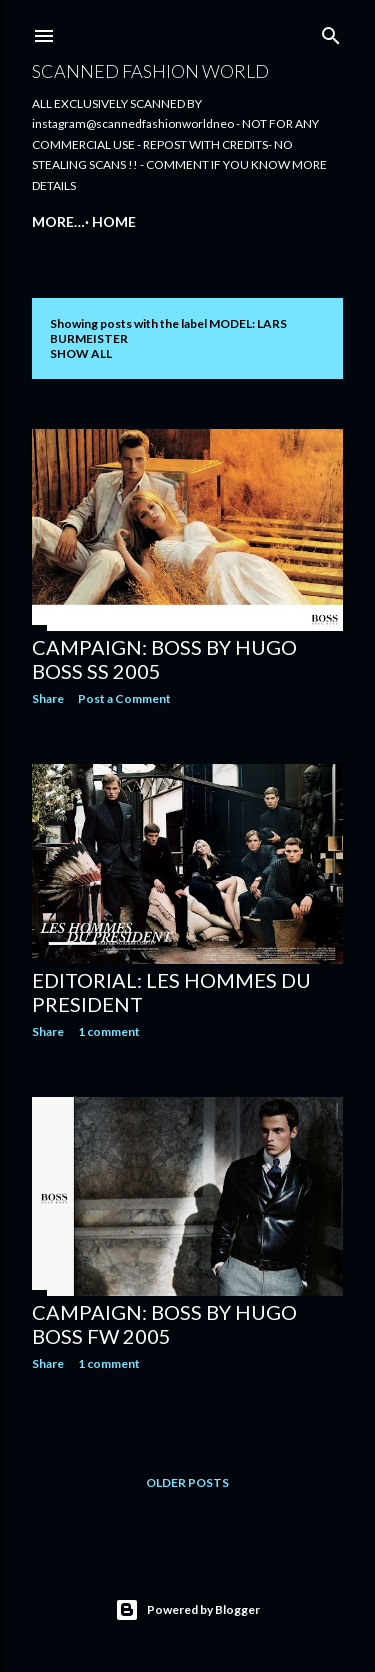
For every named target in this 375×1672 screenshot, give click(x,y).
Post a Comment (124, 698)
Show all (81, 353)
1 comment (109, 1031)
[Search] (331, 31)
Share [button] (48, 698)
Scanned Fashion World (150, 71)
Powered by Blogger (187, 1610)
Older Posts (187, 1482)
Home (61, 221)
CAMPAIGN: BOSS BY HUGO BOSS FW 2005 (164, 1324)
